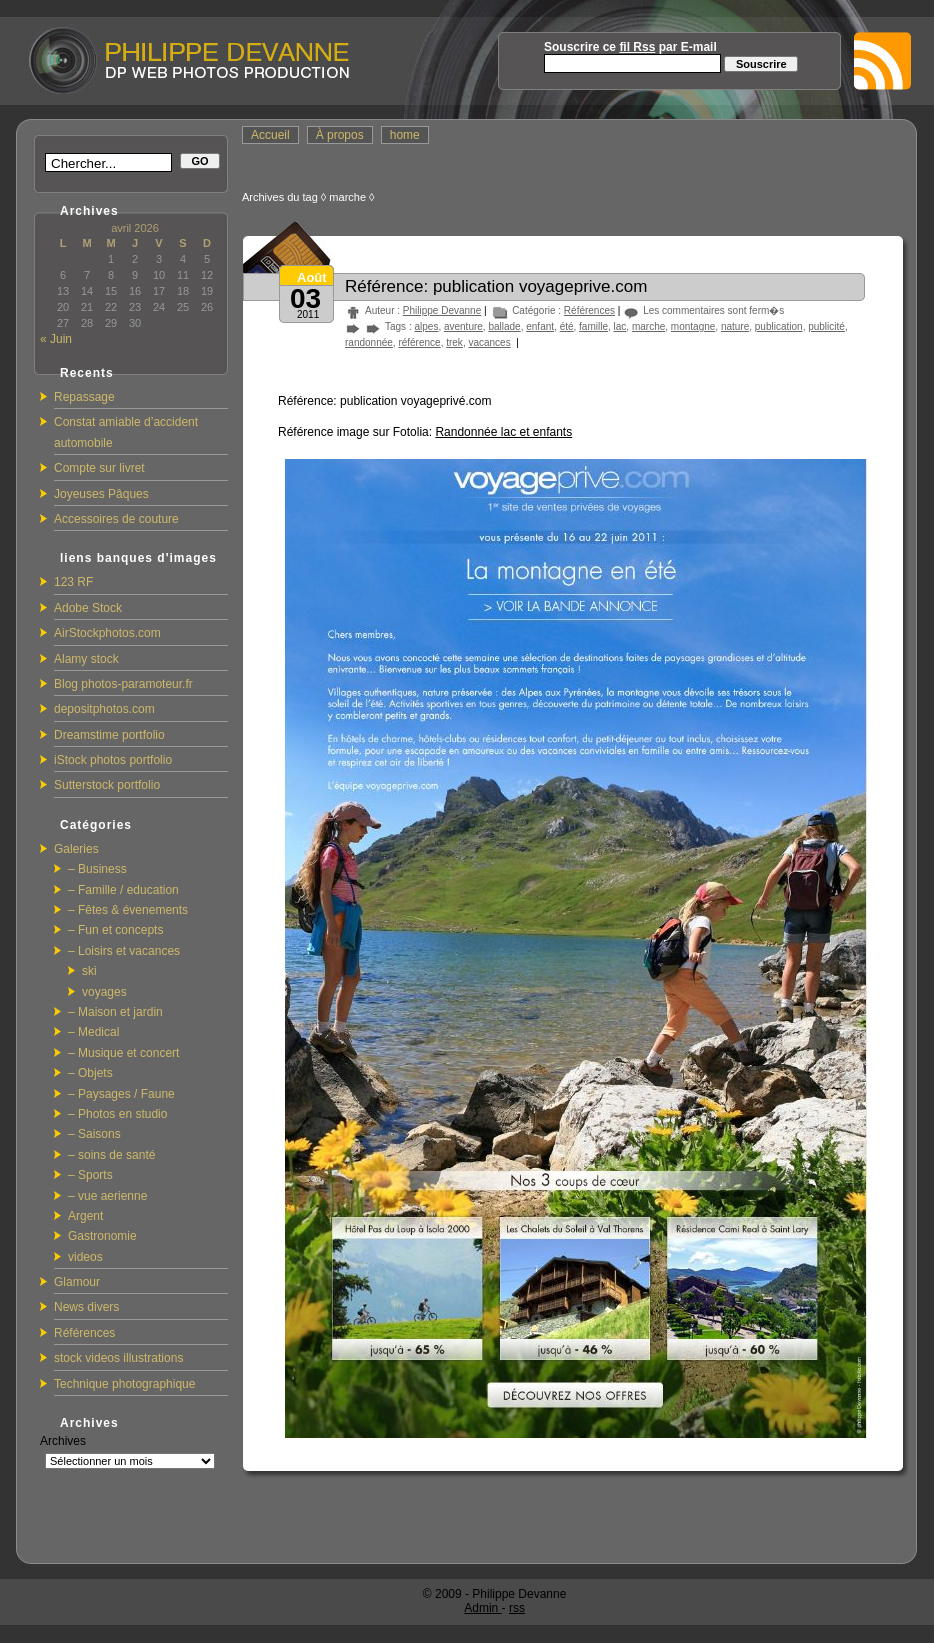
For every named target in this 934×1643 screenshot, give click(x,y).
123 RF (73, 582)
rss (517, 1608)
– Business (97, 869)
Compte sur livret (99, 468)
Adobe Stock (88, 608)
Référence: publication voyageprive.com (496, 286)
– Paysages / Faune (121, 1094)
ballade (504, 326)
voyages (104, 992)
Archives (63, 1441)
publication (779, 326)
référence (419, 342)
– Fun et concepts (115, 930)
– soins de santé (111, 1155)
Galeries (76, 849)
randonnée (369, 342)
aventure (463, 326)
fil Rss (637, 47)
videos (85, 1257)
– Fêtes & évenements (128, 910)
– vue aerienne (107, 1196)
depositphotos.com (104, 709)
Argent (85, 1216)
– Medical (93, 1032)
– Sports (90, 1175)
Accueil (270, 135)
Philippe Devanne (442, 310)
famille (593, 326)
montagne (693, 326)
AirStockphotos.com (107, 633)
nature (735, 326)
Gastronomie (102, 1236)
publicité (826, 326)
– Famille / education (123, 890)
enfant (540, 326)
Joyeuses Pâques (101, 494)
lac (620, 326)
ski (89, 971)
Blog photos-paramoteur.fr (123, 684)
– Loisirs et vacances (124, 951)
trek (454, 342)
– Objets (90, 1073)
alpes (426, 326)
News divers (86, 1307)
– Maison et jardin (115, 1012)
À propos (340, 135)
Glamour (77, 1282)
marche (648, 326)
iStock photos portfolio (113, 760)
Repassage (84, 397)
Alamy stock (86, 659)
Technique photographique (124, 1384)
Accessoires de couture (116, 519)
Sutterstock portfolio (107, 785)
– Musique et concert (123, 1053)
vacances (489, 342)
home (405, 135)
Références (84, 1333)
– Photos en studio (117, 1114)
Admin (482, 1608)
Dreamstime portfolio (109, 735)
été (567, 326)
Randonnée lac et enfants (503, 432)
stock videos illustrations (118, 1358)
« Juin (56, 339)
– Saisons (94, 1134)
